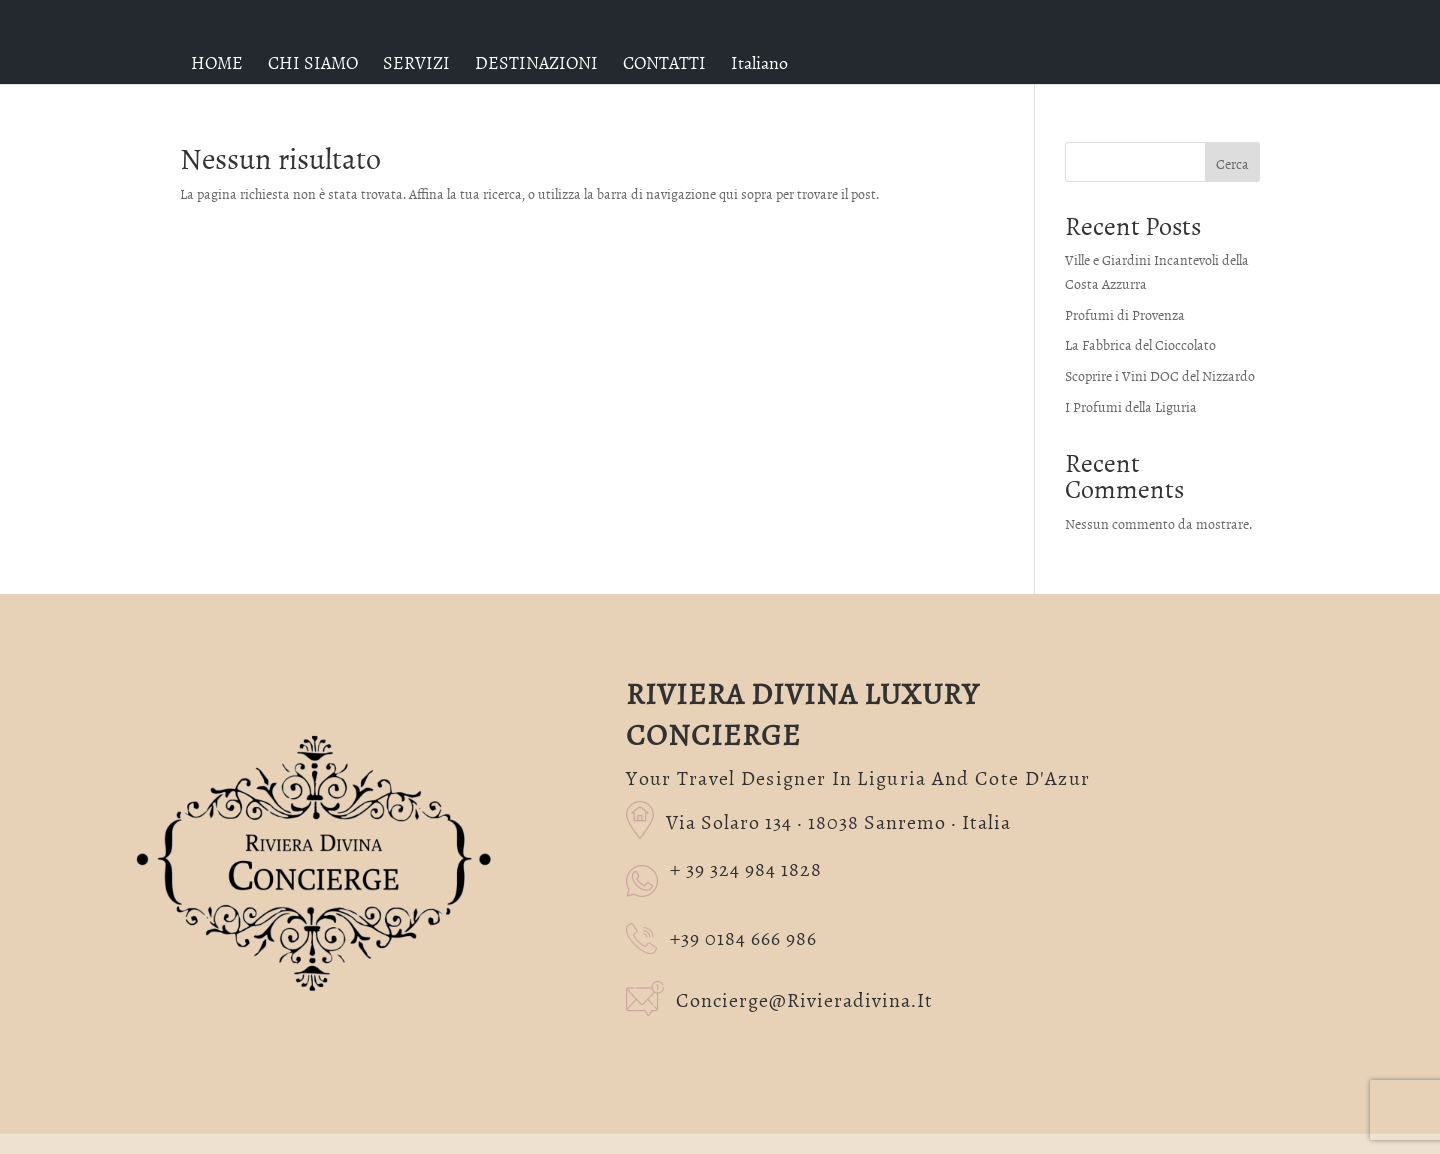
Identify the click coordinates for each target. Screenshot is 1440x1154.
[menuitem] (759, 62)
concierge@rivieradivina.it (779, 997)
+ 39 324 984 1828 (746, 869)
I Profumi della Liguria (1131, 406)
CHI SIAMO (313, 62)
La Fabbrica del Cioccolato (1140, 344)
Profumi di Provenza (1125, 314)
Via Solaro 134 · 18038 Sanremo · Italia (818, 818)
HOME (217, 62)
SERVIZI (416, 62)
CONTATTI (664, 62)
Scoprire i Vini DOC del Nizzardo (1160, 375)
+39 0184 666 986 (721, 936)
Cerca (1232, 163)
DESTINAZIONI (536, 62)
